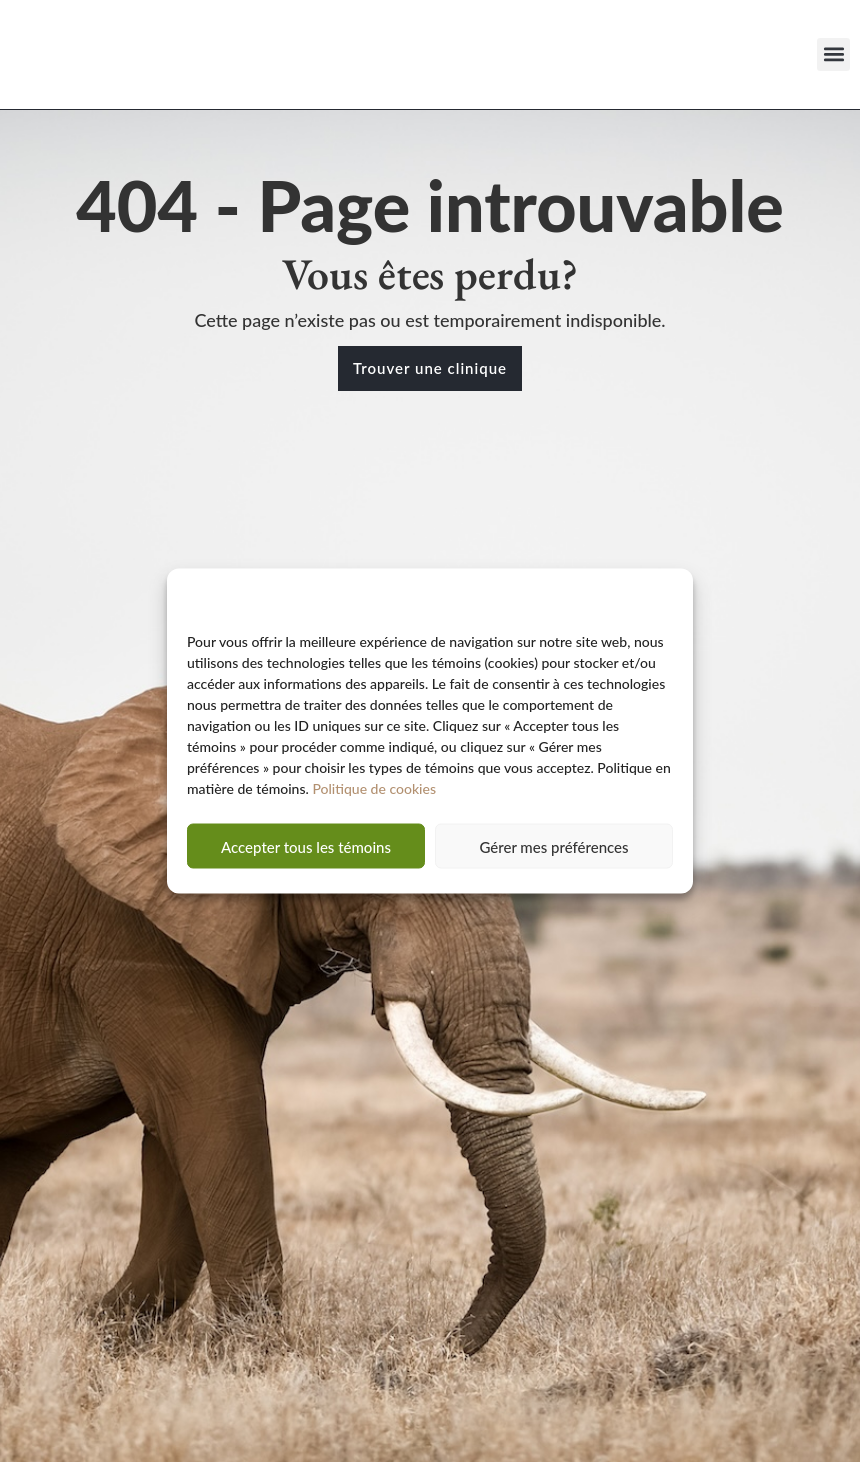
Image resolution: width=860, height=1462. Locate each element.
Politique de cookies (374, 795)
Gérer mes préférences (553, 854)
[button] (833, 54)
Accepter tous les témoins (306, 854)
